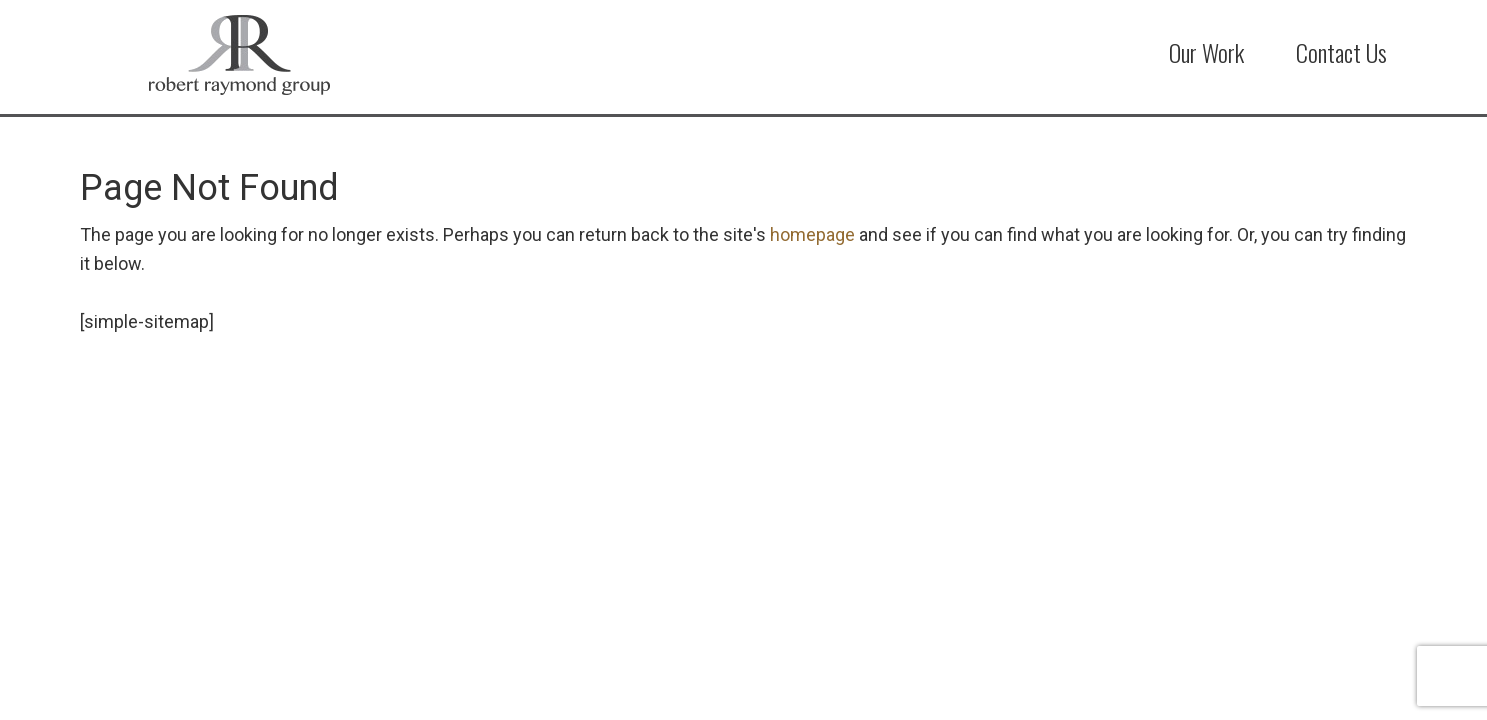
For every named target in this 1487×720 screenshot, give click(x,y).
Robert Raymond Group (264, 55)
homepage (812, 234)
